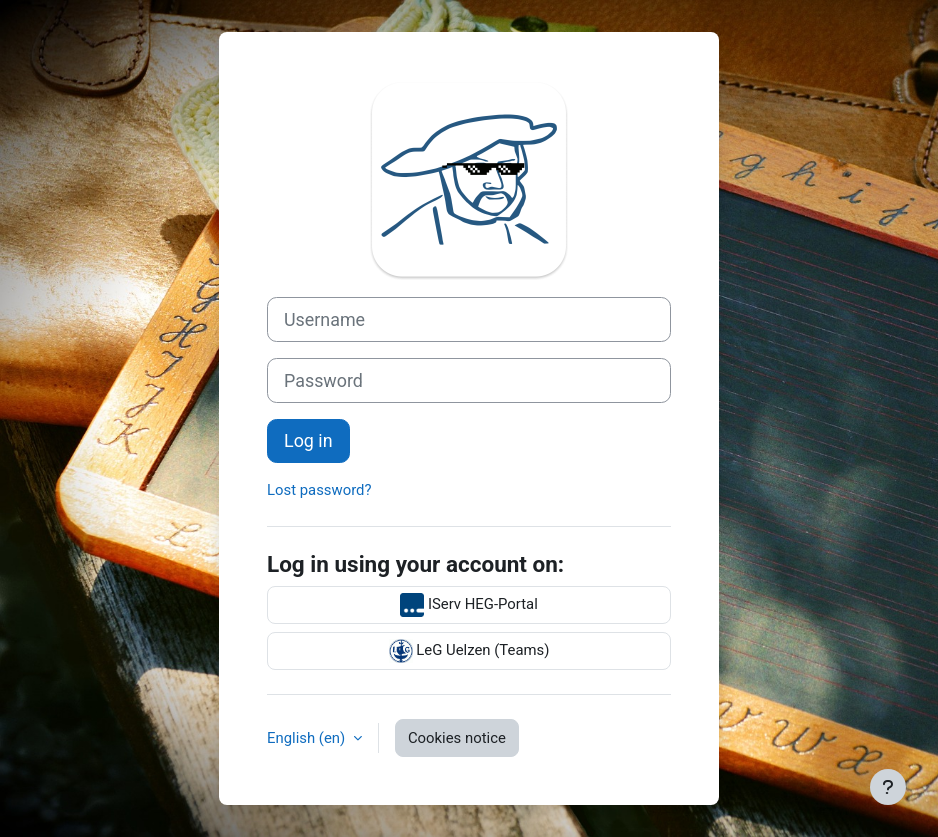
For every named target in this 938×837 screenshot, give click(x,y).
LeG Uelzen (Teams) (469, 651)
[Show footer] (888, 787)
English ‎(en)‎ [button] (308, 738)
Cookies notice (457, 738)
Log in (308, 440)
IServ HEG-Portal (469, 605)
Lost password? (319, 490)
